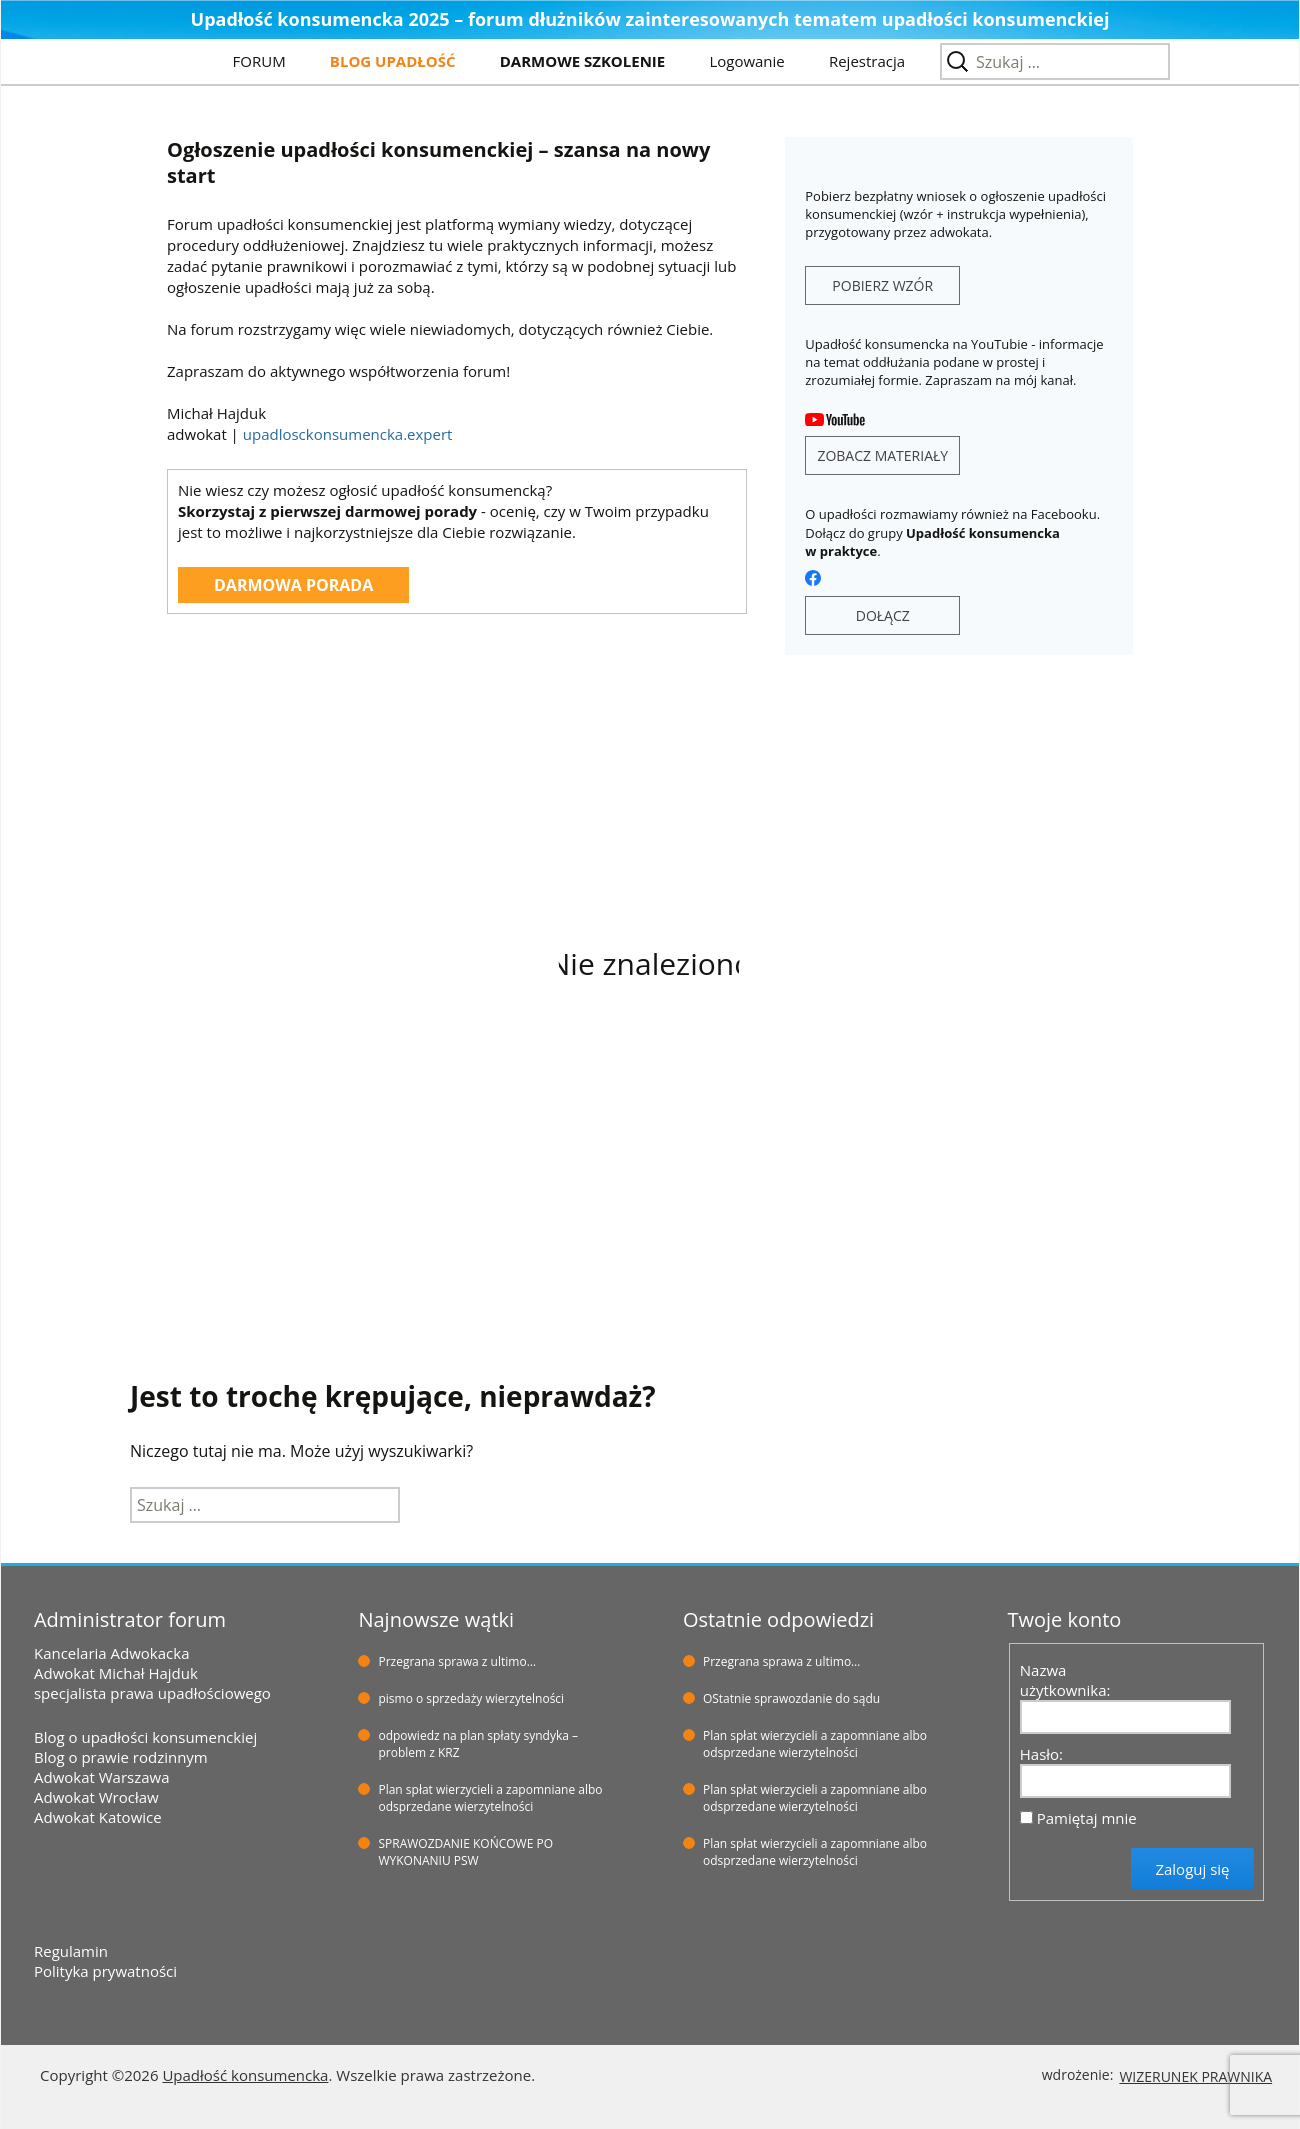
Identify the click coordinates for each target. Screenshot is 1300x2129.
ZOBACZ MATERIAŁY (882, 455)
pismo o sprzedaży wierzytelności (471, 1698)
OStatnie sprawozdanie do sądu (791, 1698)
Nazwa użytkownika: (1065, 1680)
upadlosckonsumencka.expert (348, 434)
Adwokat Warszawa (102, 1777)
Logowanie (746, 61)
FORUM (259, 61)
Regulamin (71, 1951)
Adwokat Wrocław (96, 1797)
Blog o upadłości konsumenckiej (145, 1737)
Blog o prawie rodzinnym (121, 1757)
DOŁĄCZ (883, 615)
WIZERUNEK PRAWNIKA (1195, 2076)
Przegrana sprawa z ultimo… (457, 1661)
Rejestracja (867, 61)
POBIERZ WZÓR (882, 285)
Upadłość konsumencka (245, 2075)
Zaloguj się (1192, 1869)
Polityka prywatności (105, 1971)
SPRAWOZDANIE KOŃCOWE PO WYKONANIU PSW (465, 1852)
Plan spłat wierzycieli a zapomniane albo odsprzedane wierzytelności (490, 1798)
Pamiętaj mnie (1087, 1818)
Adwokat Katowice (98, 1817)
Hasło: (1041, 1754)
